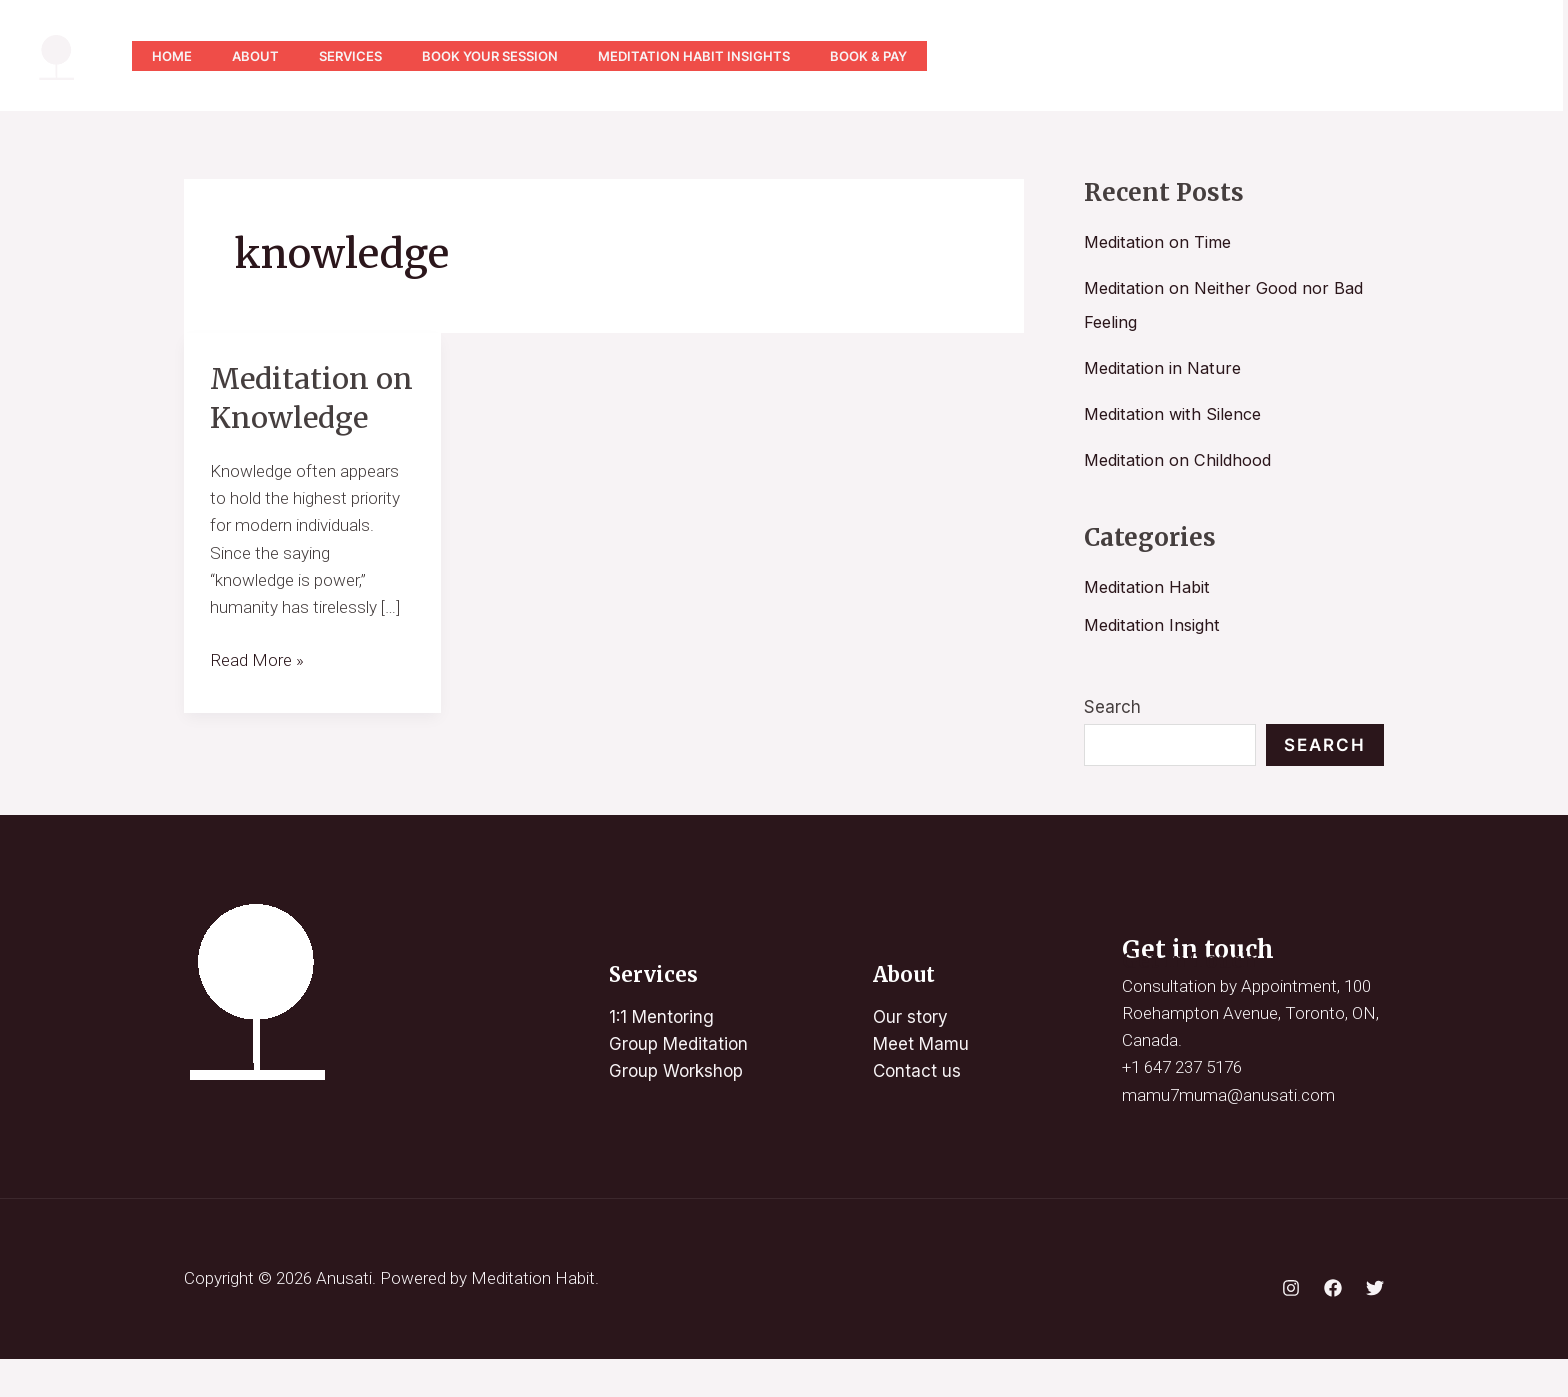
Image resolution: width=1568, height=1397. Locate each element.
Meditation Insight (1156, 625)
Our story (910, 1055)
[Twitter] (1335, 56)
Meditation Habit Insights (730, 56)
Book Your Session (518, 56)
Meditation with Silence (1178, 414)
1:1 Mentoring (661, 1055)
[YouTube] (1247, 56)
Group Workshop (676, 1110)
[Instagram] (1291, 56)
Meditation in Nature (1166, 368)
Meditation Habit (1150, 587)
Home (176, 56)
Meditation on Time (1161, 242)
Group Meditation (678, 1082)
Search (1112, 707)
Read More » (257, 696)
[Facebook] (1333, 1326)
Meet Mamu (921, 1082)
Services (370, 56)
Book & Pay (912, 56)
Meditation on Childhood (1181, 460)
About (267, 56)
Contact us (917, 1110)
